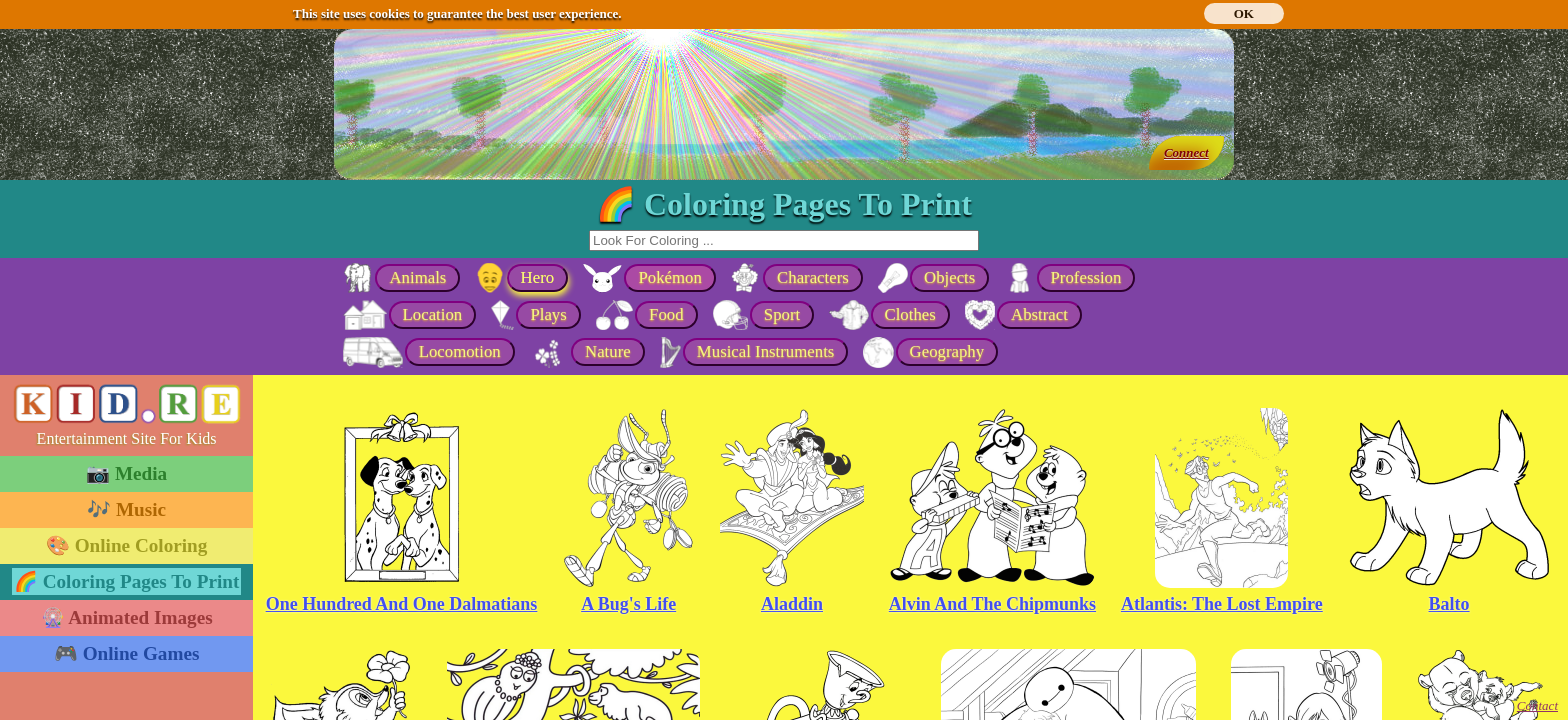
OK (1244, 13)
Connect (1186, 152)
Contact (1537, 705)
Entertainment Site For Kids (127, 438)
